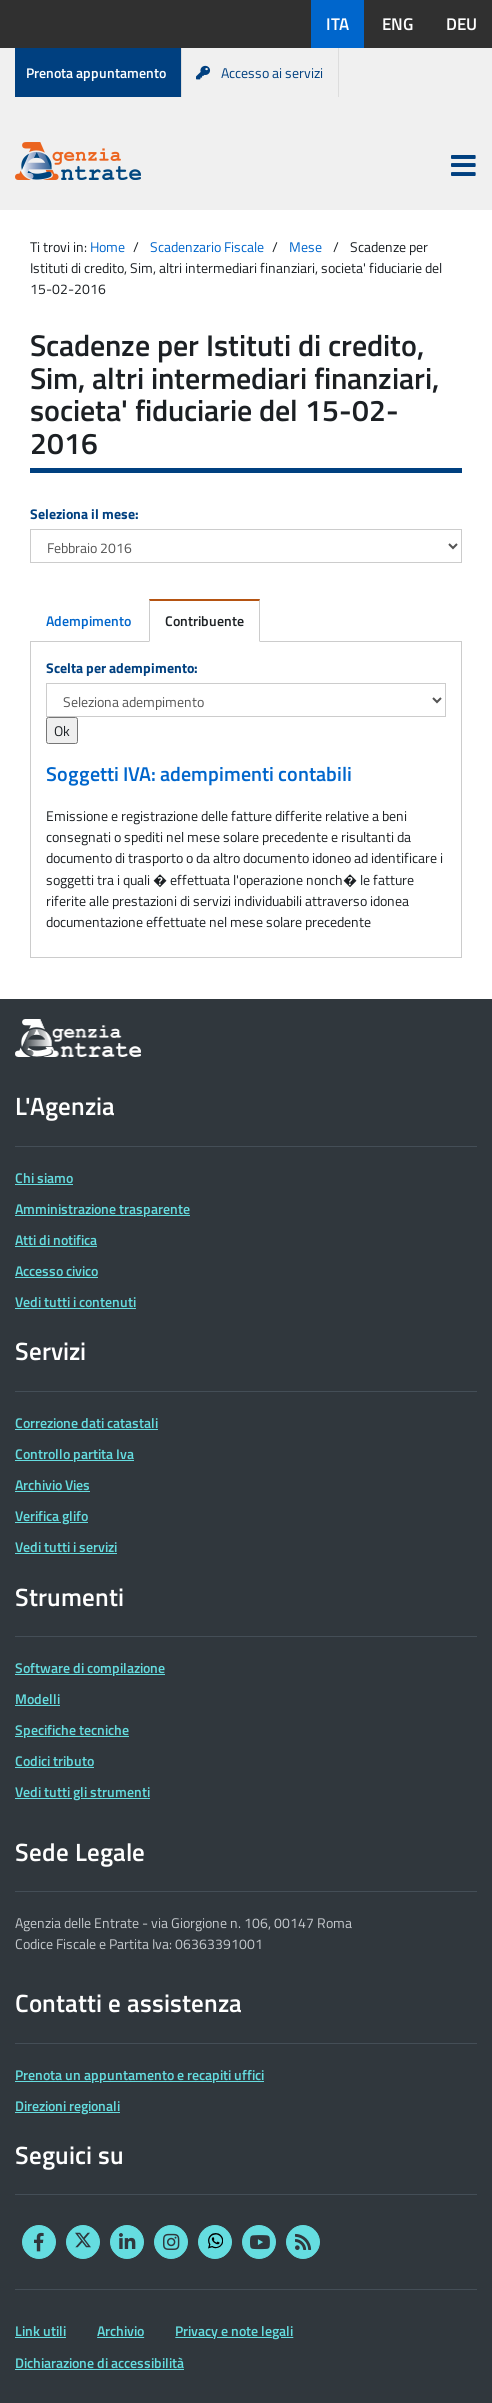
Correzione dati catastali (86, 1422)
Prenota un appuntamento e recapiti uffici (139, 2074)
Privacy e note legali (234, 2330)
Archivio (120, 2330)
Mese (305, 246)
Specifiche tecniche (72, 1729)
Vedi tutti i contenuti (75, 1301)
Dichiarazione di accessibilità (99, 2362)
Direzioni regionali (67, 2105)
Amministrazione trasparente (102, 1208)
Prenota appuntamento (96, 72)
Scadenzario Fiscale (207, 246)
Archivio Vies (52, 1484)
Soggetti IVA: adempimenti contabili (199, 774)
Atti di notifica (56, 1239)
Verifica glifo (51, 1515)
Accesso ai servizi (259, 72)
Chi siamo (44, 1177)
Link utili (40, 2330)
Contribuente (204, 620)
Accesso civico (56, 1270)
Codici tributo (54, 1760)
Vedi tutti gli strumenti (82, 1791)
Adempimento (88, 620)
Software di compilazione (90, 1667)
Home (107, 246)
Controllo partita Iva (74, 1453)
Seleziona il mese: (84, 513)
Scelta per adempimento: (122, 667)
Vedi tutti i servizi (66, 1546)
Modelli (37, 1698)
